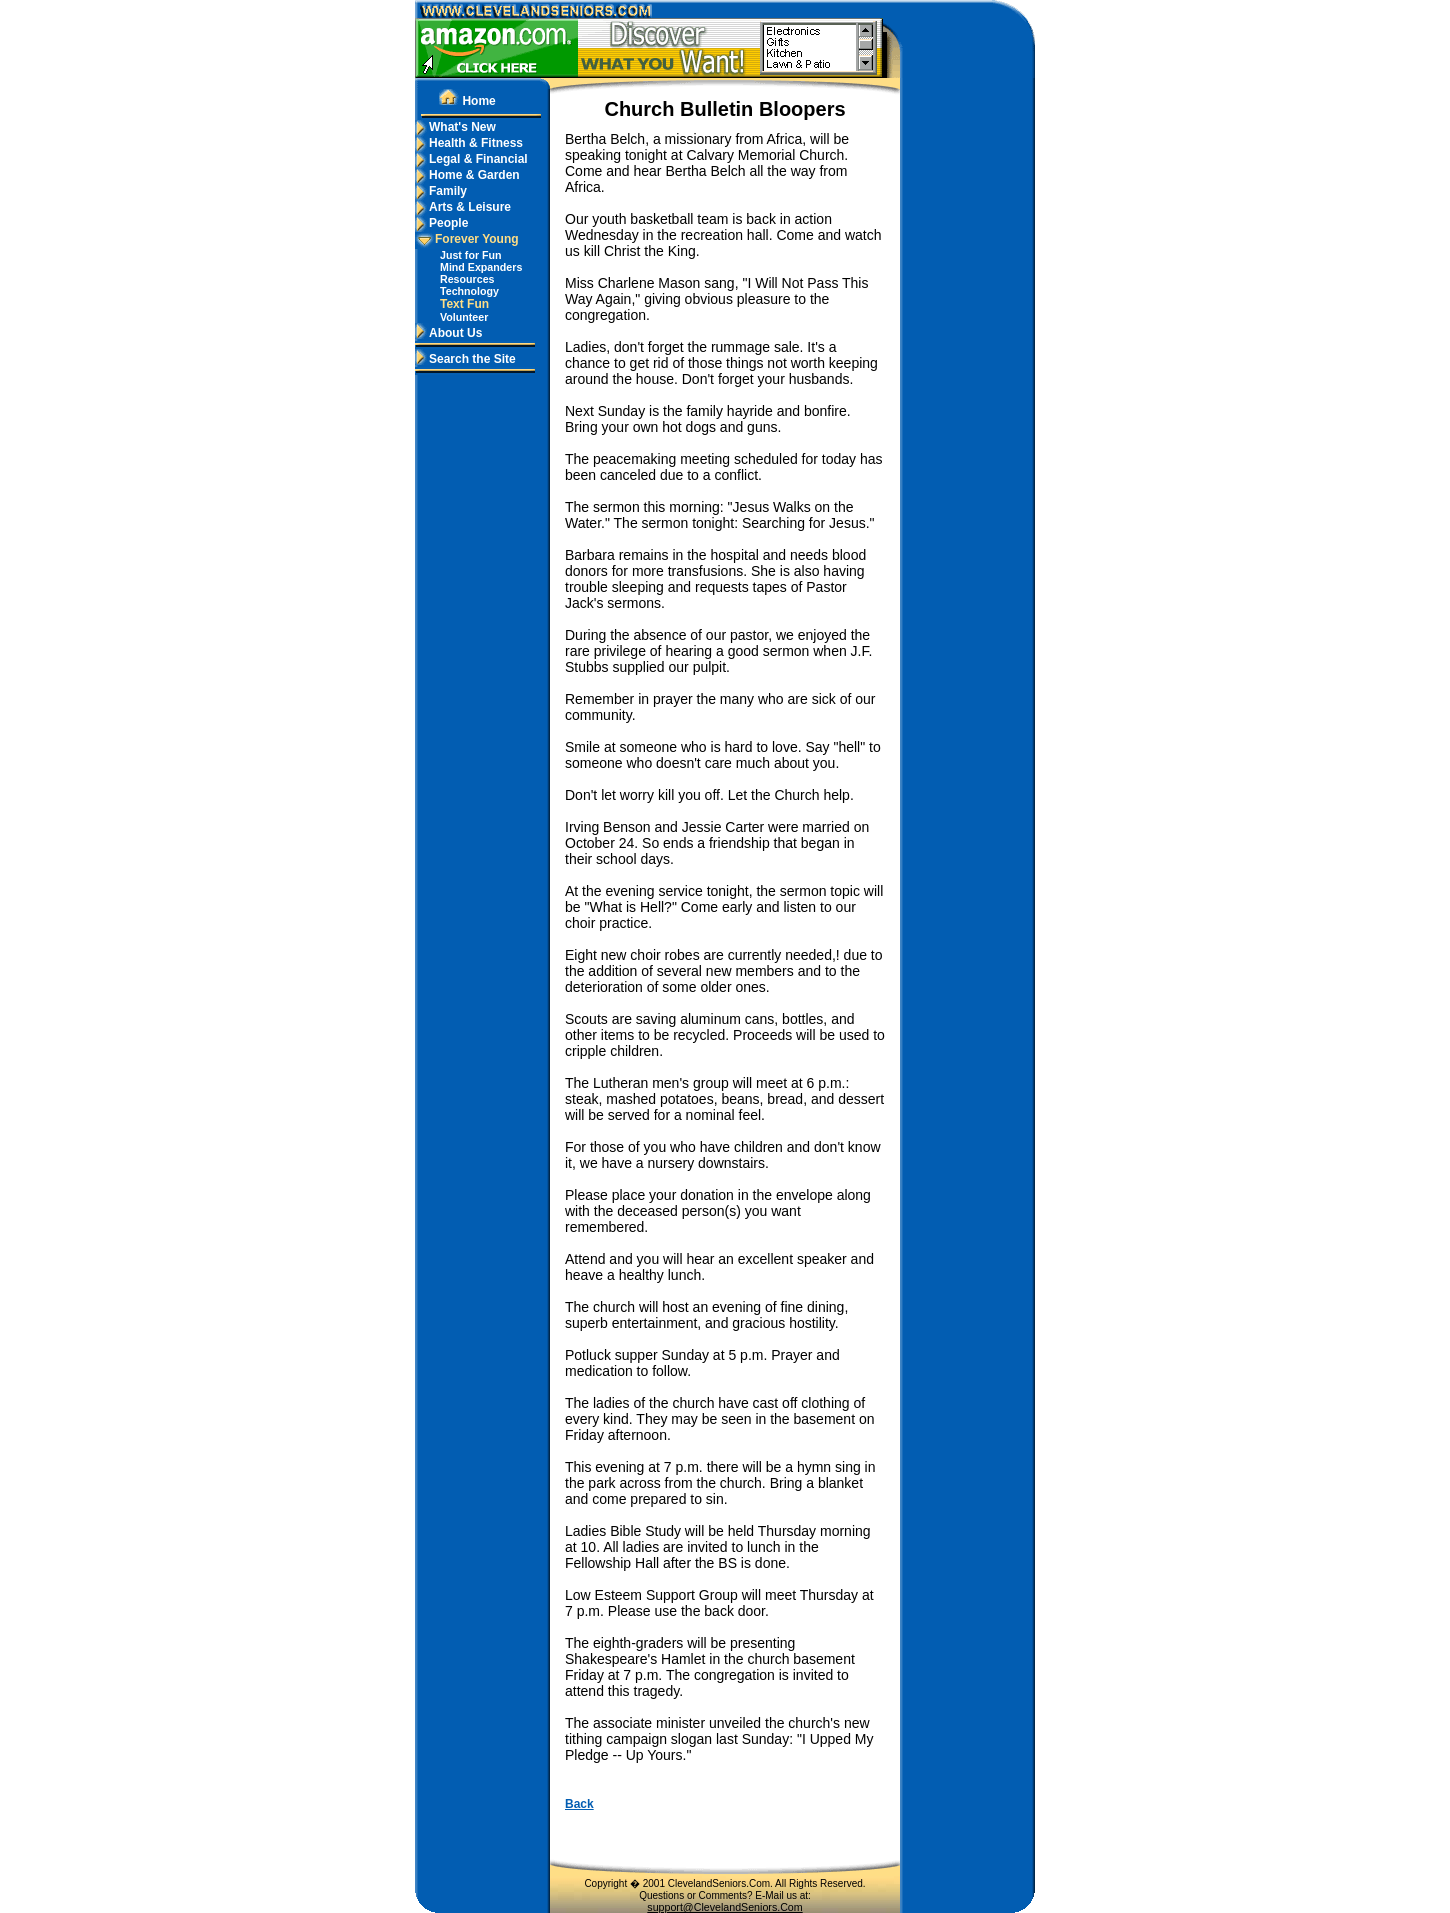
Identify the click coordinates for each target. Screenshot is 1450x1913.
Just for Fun (471, 255)
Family (441, 191)
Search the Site (465, 359)
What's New (455, 127)
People (441, 223)
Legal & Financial (471, 159)
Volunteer (464, 317)
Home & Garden (467, 175)
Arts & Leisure (463, 207)
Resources (467, 279)
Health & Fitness (469, 143)
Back (579, 1804)
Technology (469, 291)
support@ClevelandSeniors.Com (724, 1907)
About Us (448, 333)
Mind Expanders (481, 267)
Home (467, 101)
